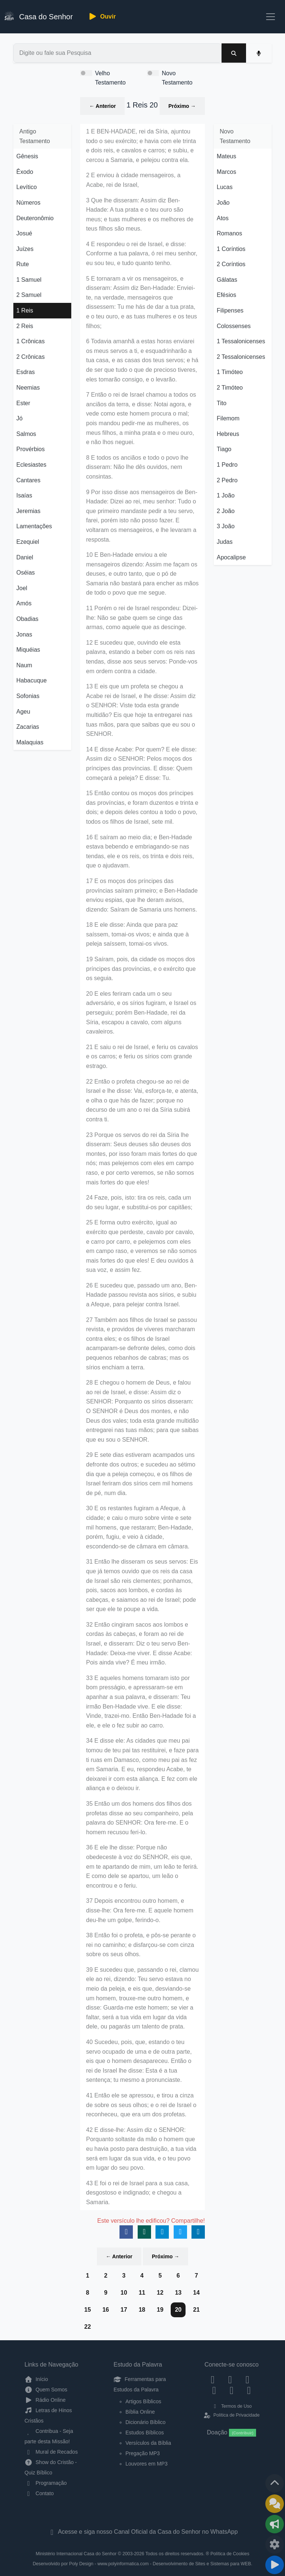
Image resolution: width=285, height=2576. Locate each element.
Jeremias (28, 511)
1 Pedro (227, 465)
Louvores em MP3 (146, 2464)
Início (36, 2379)
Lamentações (34, 526)
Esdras (25, 372)
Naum (24, 665)
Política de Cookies (229, 2553)
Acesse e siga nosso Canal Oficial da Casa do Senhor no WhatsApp (142, 2532)
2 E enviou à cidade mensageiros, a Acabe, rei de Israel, (133, 180)
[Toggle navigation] (271, 17)
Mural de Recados (51, 2452)
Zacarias (27, 727)
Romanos (229, 233)
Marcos (226, 172)
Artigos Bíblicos (143, 2401)
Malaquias (29, 742)
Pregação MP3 (142, 2453)
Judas (225, 542)
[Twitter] (247, 2379)
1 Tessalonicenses (241, 341)
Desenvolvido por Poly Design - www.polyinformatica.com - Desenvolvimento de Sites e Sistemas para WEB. (142, 2563)
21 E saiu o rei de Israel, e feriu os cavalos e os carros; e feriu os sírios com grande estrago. (142, 1056)
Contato (39, 2493)
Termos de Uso (232, 2406)
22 (87, 2327)
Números (28, 202)
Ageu (23, 711)
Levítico (26, 187)
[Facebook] (212, 2379)
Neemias (28, 387)
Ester (23, 403)
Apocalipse (231, 557)
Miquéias (28, 650)
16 (105, 2310)
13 (178, 2292)
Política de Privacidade (231, 2415)
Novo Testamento (177, 78)
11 (142, 2292)
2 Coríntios (231, 264)
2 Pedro (227, 480)
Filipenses (230, 310)
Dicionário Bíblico (145, 2422)
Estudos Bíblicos (144, 2433)
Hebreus (228, 434)
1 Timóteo (230, 372)
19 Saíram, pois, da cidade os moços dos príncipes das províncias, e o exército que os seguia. (141, 968)
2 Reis (24, 326)
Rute (22, 264)
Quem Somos (45, 2390)
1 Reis (24, 310)
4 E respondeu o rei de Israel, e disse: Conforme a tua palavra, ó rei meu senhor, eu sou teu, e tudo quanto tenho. (141, 253)
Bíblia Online (140, 2412)
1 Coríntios (231, 249)
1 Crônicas (30, 341)
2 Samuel (29, 295)
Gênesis (27, 156)
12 (160, 2292)
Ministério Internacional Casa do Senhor (76, 2553)
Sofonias (27, 696)
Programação (45, 2483)
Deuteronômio (35, 218)
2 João (226, 511)
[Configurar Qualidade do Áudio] (274, 2544)
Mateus (226, 156)
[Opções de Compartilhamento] (274, 2524)
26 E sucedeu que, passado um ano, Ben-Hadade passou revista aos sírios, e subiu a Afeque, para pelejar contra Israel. (141, 1294)
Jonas (24, 634)
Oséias (25, 572)
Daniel (24, 557)
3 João (226, 526)
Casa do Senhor (38, 16)
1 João (226, 495)
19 (160, 2310)
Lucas (225, 187)
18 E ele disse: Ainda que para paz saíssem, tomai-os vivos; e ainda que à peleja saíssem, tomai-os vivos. (137, 934)
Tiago (224, 449)
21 (196, 2310)
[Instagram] (230, 2379)
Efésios (226, 295)
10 (124, 2292)
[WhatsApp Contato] (231, 2390)
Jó (19, 418)
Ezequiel (27, 542)
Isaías (24, 495)
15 (87, 2310)
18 (142, 2310)
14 (196, 2292)
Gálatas (227, 280)
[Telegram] (248, 2390)
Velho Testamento (110, 78)
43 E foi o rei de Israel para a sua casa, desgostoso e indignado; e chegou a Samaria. (137, 2192)
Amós (24, 603)
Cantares (28, 480)
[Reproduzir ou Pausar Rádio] (274, 2565)
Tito (221, 403)
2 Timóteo (230, 387)
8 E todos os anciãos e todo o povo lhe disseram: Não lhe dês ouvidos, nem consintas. (137, 467)
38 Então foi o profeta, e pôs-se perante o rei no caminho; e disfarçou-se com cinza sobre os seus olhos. (141, 1944)
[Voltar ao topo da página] (274, 2483)
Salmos (26, 434)
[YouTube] (214, 2390)
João (223, 202)
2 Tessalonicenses (241, 357)
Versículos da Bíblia (148, 2443)
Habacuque (31, 680)
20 (178, 2310)
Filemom (228, 418)
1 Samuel (29, 280)
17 (124, 2310)
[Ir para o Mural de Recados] (274, 2503)
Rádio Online (45, 2400)
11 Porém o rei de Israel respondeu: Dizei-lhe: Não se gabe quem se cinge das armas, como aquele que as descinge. (142, 617)
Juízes (24, 249)
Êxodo (24, 172)
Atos (223, 218)
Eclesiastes (31, 465)
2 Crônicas (30, 357)
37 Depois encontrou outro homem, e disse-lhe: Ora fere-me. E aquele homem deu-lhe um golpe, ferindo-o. (139, 1910)
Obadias (27, 619)
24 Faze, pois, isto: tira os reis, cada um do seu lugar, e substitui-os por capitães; (139, 1202)
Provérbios (30, 449)
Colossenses (234, 326)
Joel (21, 588)
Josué (24, 233)
